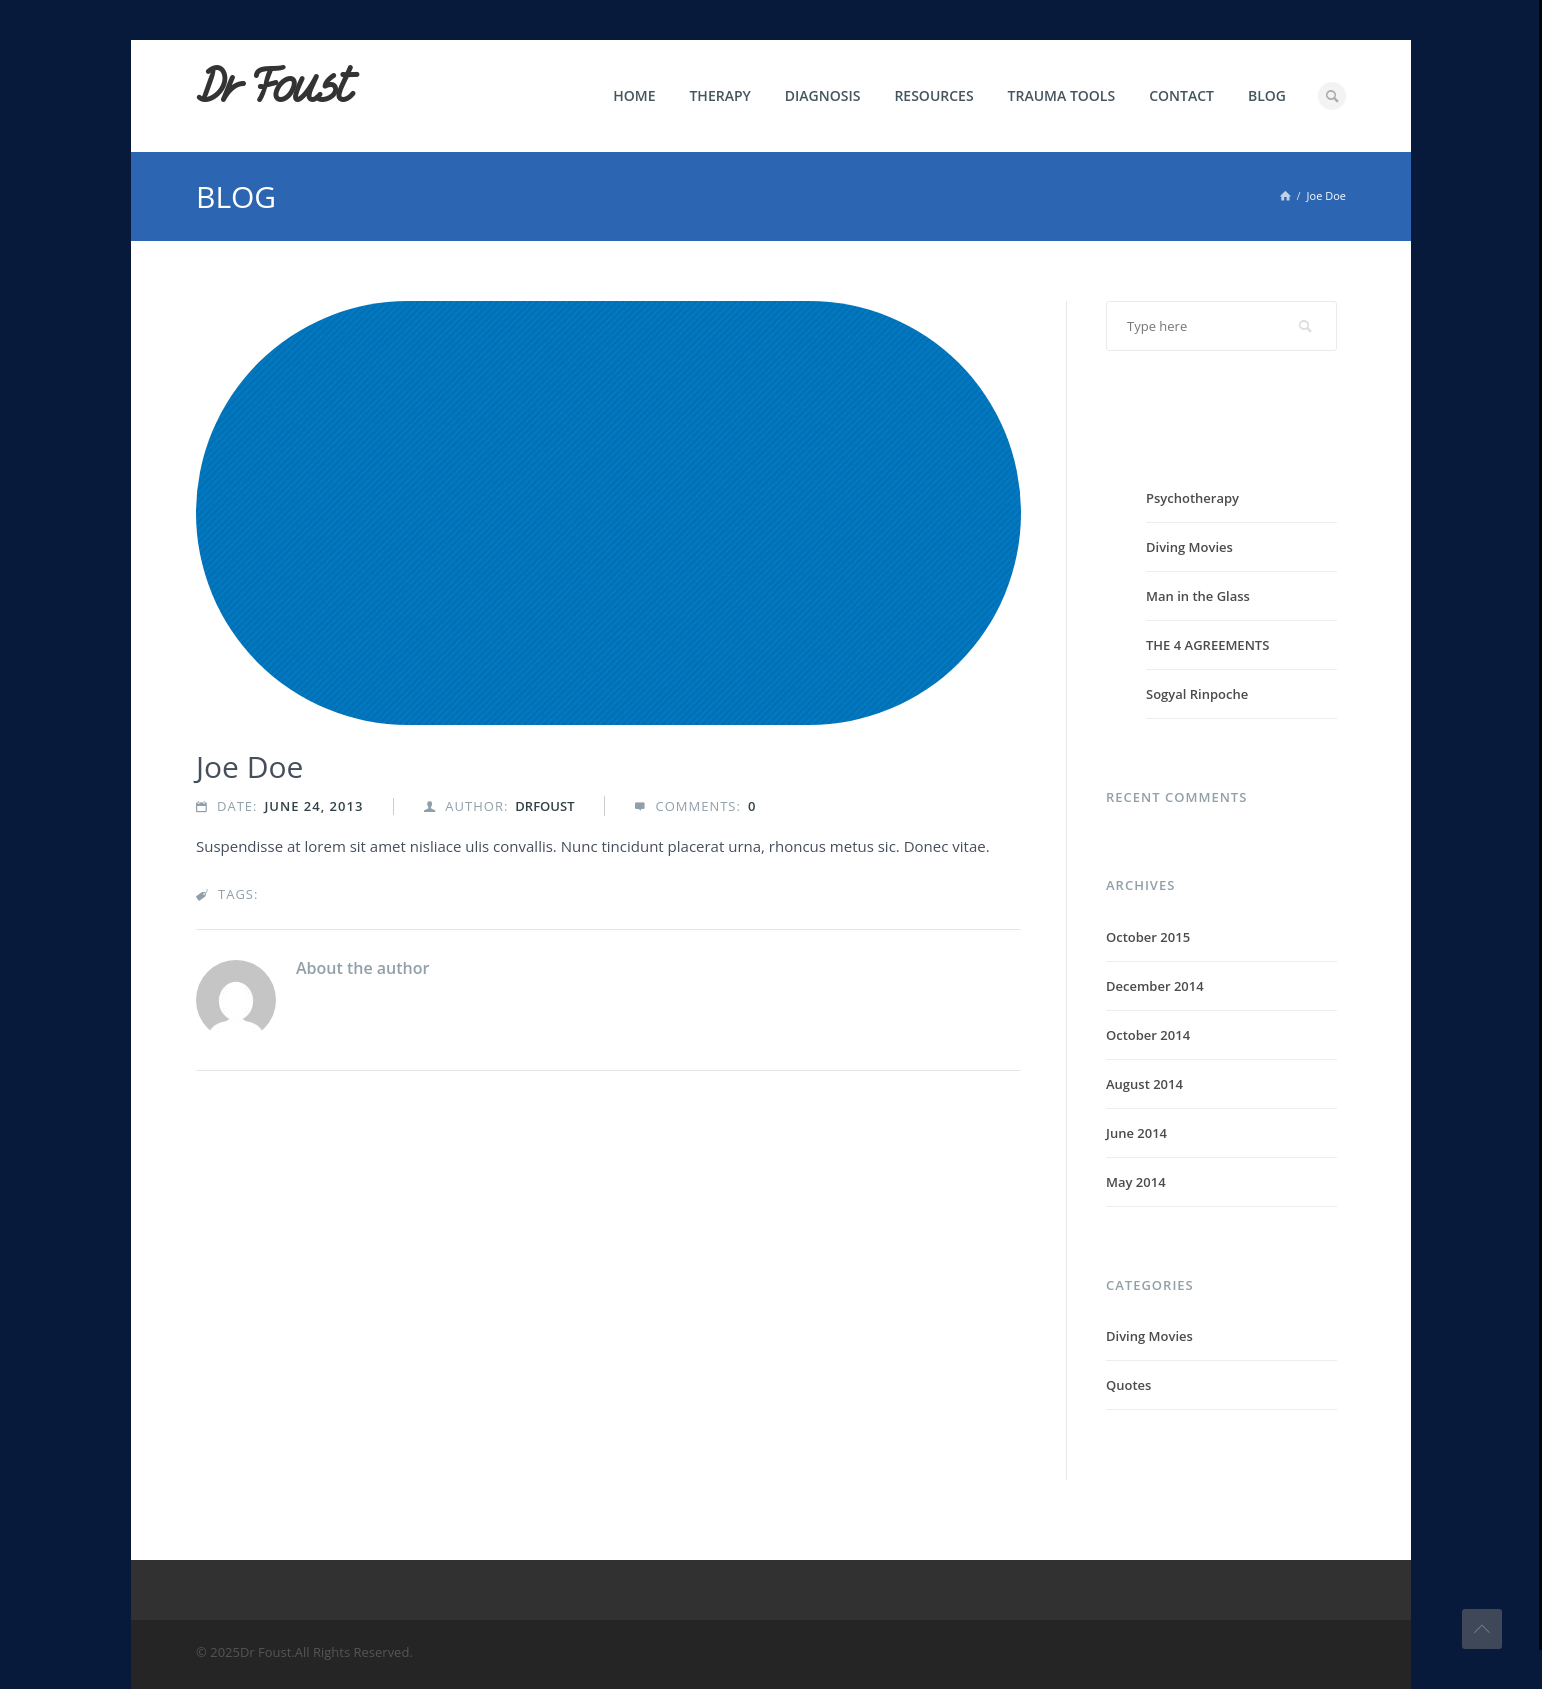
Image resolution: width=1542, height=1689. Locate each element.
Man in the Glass (1198, 596)
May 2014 (1136, 1182)
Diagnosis (823, 95)
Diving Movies (1189, 547)
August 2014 (1144, 1084)
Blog (1267, 95)
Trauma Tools (1062, 95)
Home (634, 95)
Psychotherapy (1192, 498)
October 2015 (1148, 937)
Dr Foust (273, 87)
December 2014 (1155, 986)
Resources (933, 95)
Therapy (719, 95)
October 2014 (1148, 1035)
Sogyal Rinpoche (1197, 694)
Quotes (1128, 1385)
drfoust (544, 806)
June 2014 (1136, 1133)
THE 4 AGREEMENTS (1207, 645)
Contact (1181, 95)
